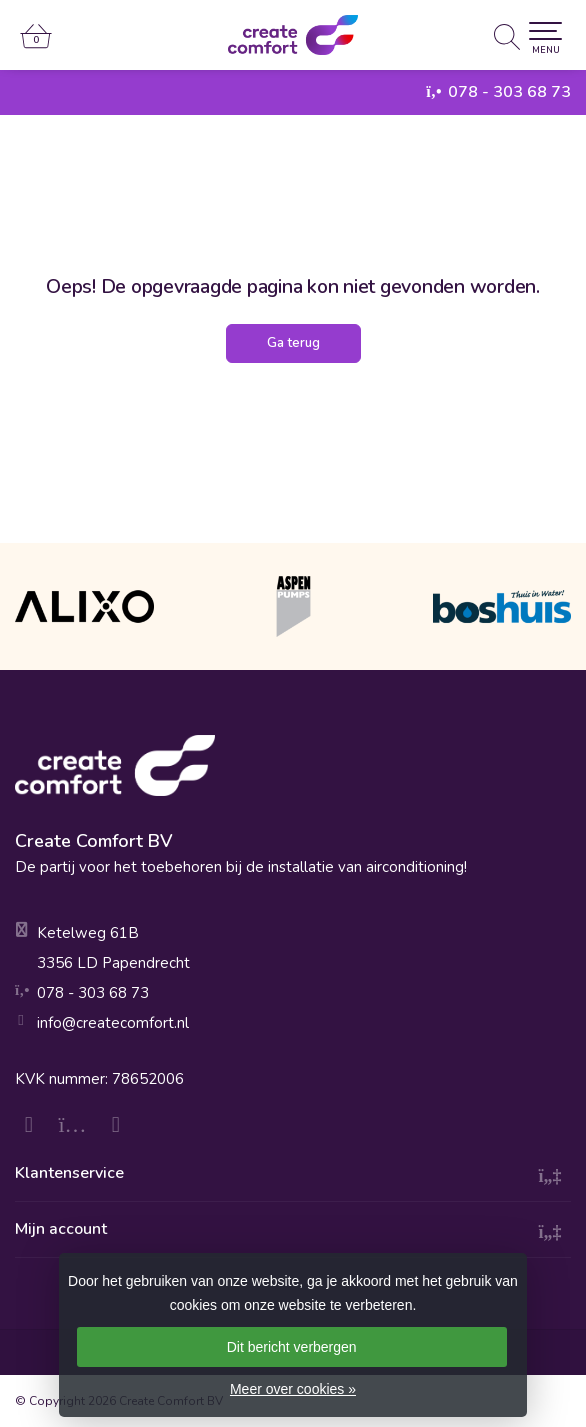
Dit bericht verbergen (292, 1347)
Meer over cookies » (293, 1389)
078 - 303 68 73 (509, 92)
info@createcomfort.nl (113, 1023)
